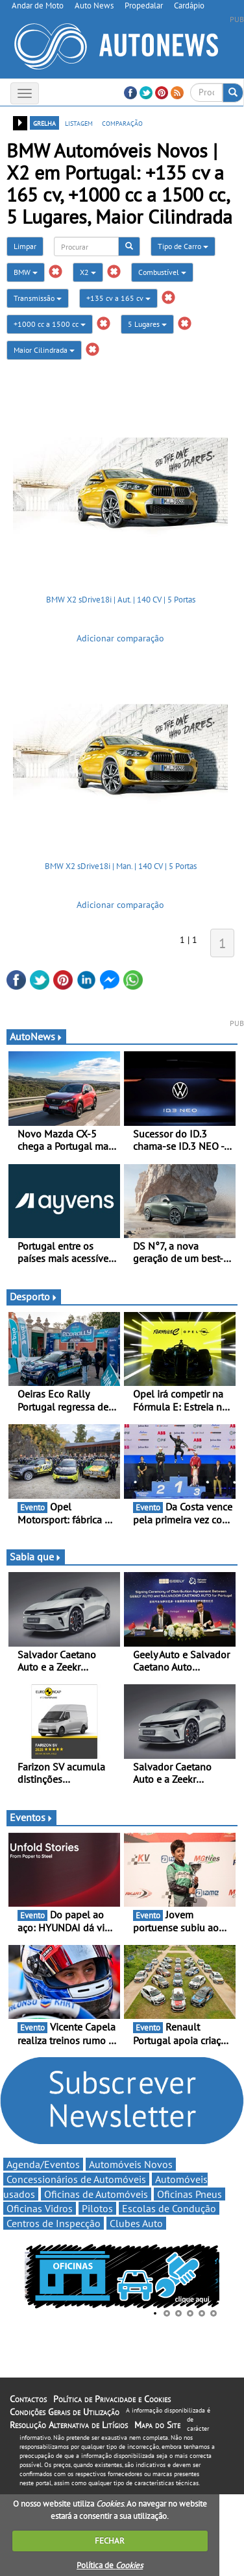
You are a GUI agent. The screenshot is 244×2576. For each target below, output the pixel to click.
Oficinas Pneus (189, 2194)
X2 (88, 272)
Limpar (25, 246)
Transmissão (38, 298)
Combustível (162, 272)
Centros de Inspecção (53, 2223)
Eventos (31, 1817)
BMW (26, 272)
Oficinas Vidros (39, 2208)
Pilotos (97, 2208)
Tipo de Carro (183, 246)
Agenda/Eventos (43, 2164)
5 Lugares (147, 324)
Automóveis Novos (131, 2164)
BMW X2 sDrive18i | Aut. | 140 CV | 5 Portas (120, 599)
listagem (79, 122)
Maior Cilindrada (44, 350)
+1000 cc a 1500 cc (50, 324)
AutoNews (36, 1036)
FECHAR (110, 2540)
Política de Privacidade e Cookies (112, 2399)
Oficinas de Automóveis (96, 2194)
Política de (110, 2565)
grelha (44, 122)
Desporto (34, 1296)
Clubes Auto (136, 2223)
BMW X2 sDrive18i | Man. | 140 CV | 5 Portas (121, 866)
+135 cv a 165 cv (118, 298)
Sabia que (36, 1556)
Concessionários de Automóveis (76, 2179)
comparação (122, 122)
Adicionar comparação (120, 638)
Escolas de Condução (169, 2208)
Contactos (28, 2399)
